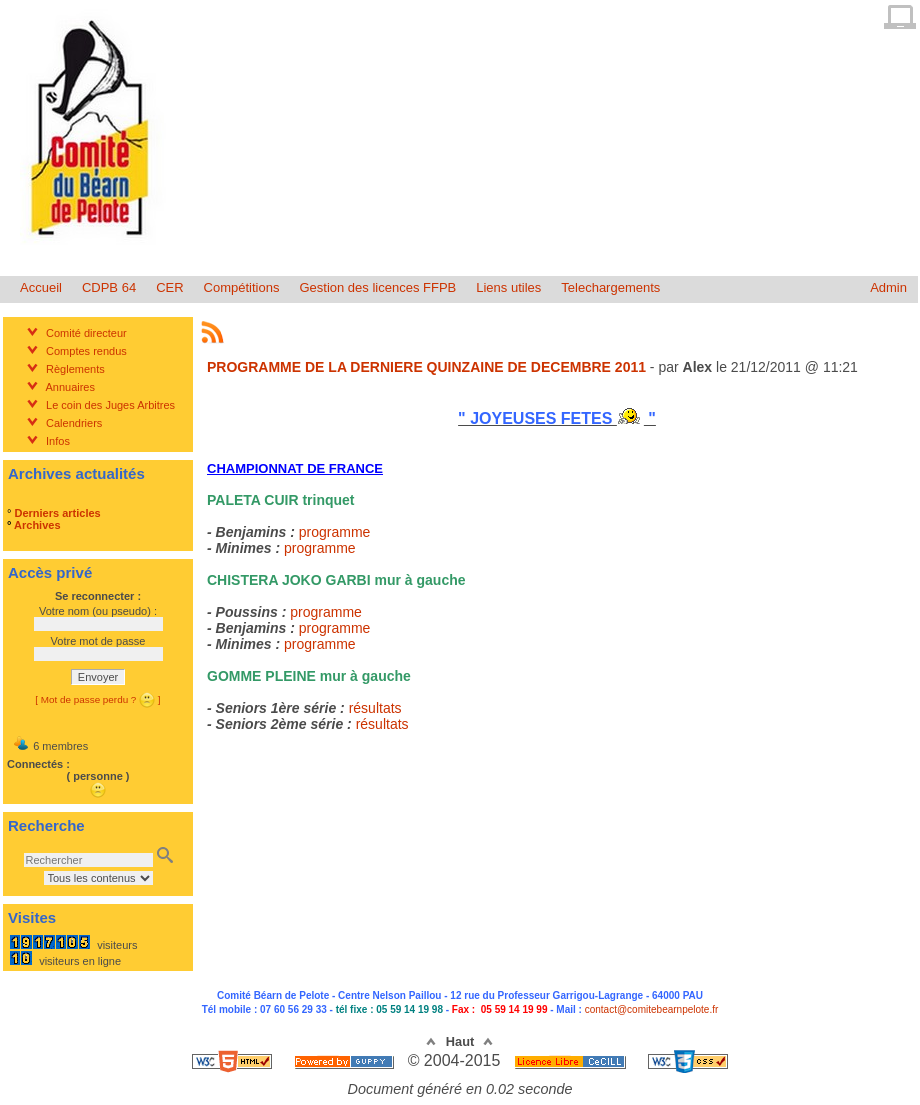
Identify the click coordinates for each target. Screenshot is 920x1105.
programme (335, 532)
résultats (375, 708)
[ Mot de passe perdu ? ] (97, 699)
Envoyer (98, 677)
